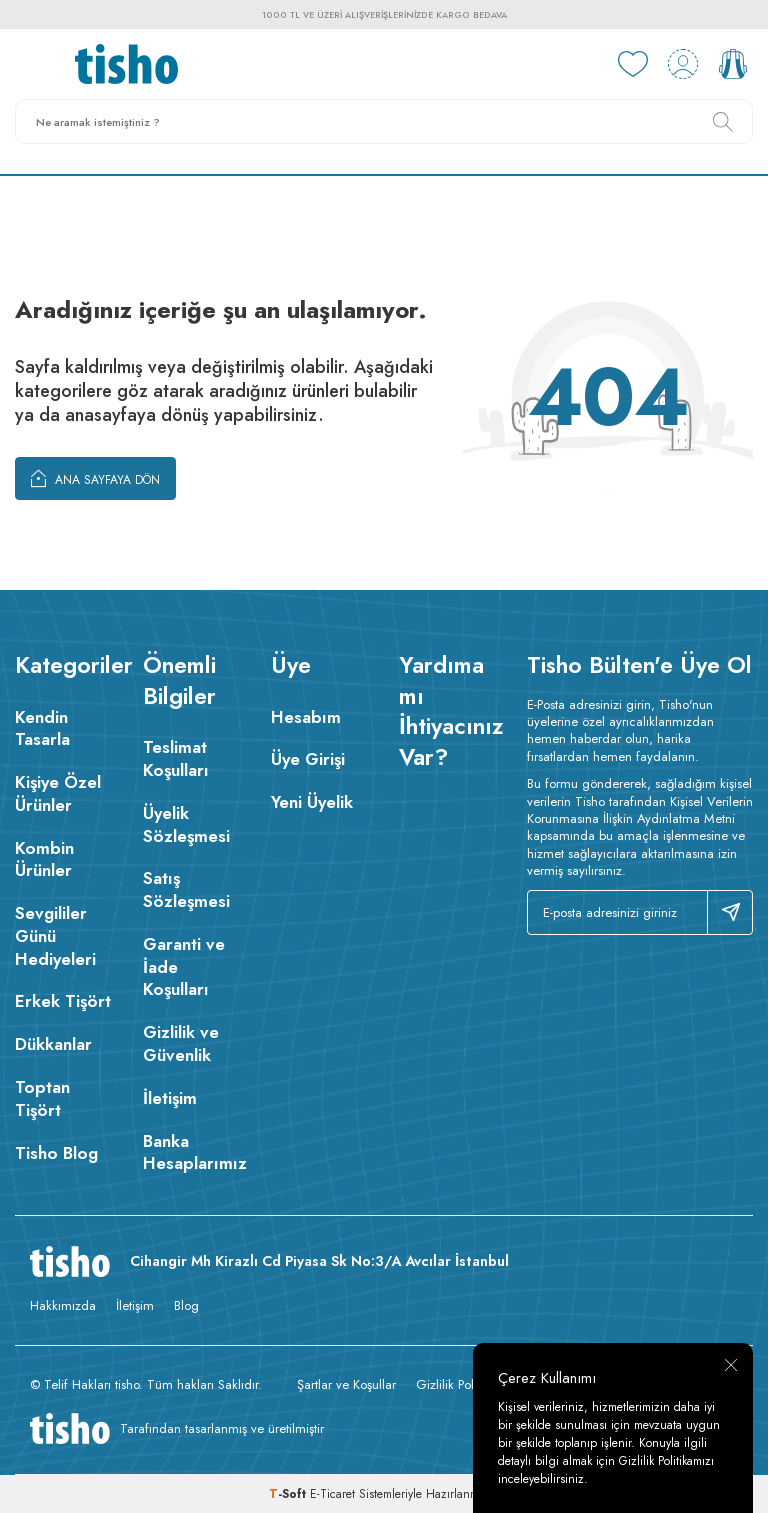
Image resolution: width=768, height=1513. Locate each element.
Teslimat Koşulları (176, 758)
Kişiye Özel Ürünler (58, 793)
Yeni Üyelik (312, 802)
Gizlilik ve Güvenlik (181, 1043)
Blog (186, 1305)
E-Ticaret (332, 1494)
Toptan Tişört (42, 1098)
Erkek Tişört (63, 1001)
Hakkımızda (63, 1305)
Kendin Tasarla (42, 728)
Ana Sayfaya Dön (95, 478)
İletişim (170, 1098)
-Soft (289, 1494)
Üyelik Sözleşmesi (186, 824)
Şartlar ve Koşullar (346, 1384)
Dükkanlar (53, 1044)
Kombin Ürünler (44, 859)
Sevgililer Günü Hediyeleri (55, 936)
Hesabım (306, 717)
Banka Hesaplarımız (192, 1152)
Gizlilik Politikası (460, 1384)
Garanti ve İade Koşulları (184, 967)
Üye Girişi (308, 759)
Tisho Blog (56, 1153)
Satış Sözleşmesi (186, 889)
